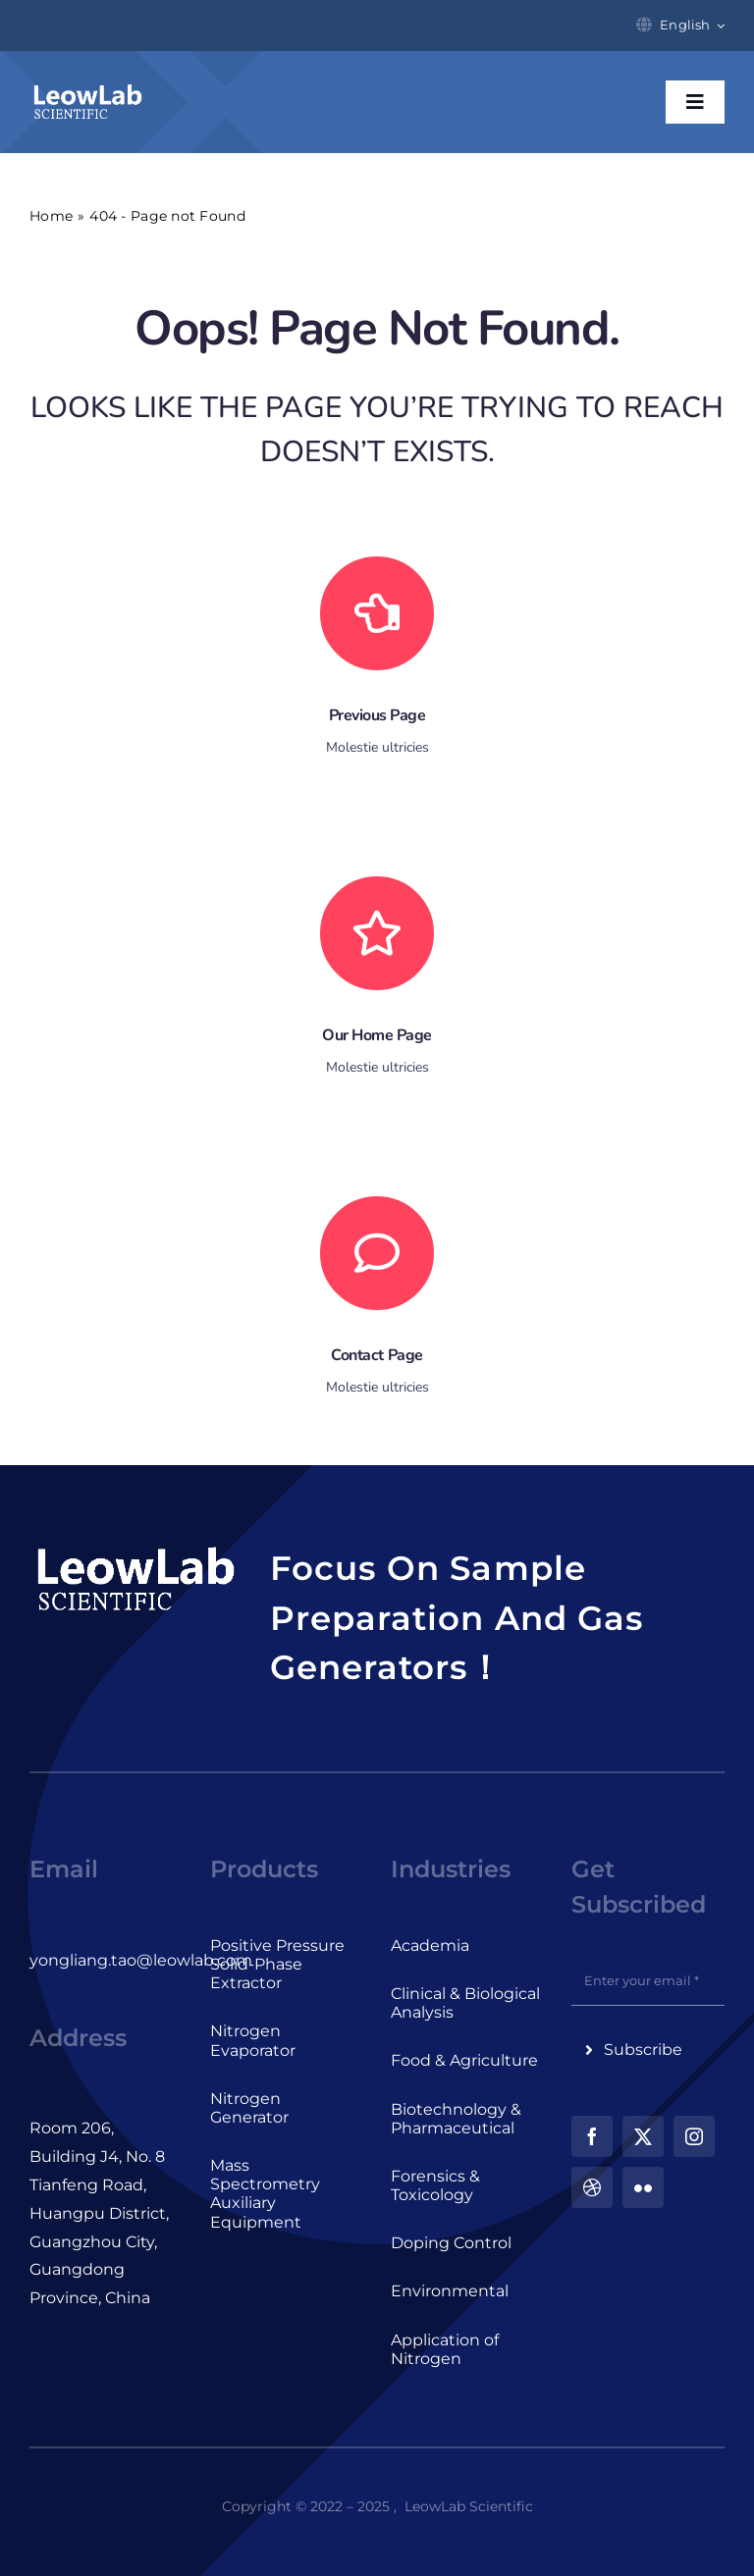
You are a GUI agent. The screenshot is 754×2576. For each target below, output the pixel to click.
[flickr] (643, 2187)
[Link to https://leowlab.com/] (377, 933)
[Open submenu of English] (718, 25)
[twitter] (643, 2136)
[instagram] (694, 2136)
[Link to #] (377, 1253)
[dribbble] (592, 2187)
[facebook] (592, 2136)
